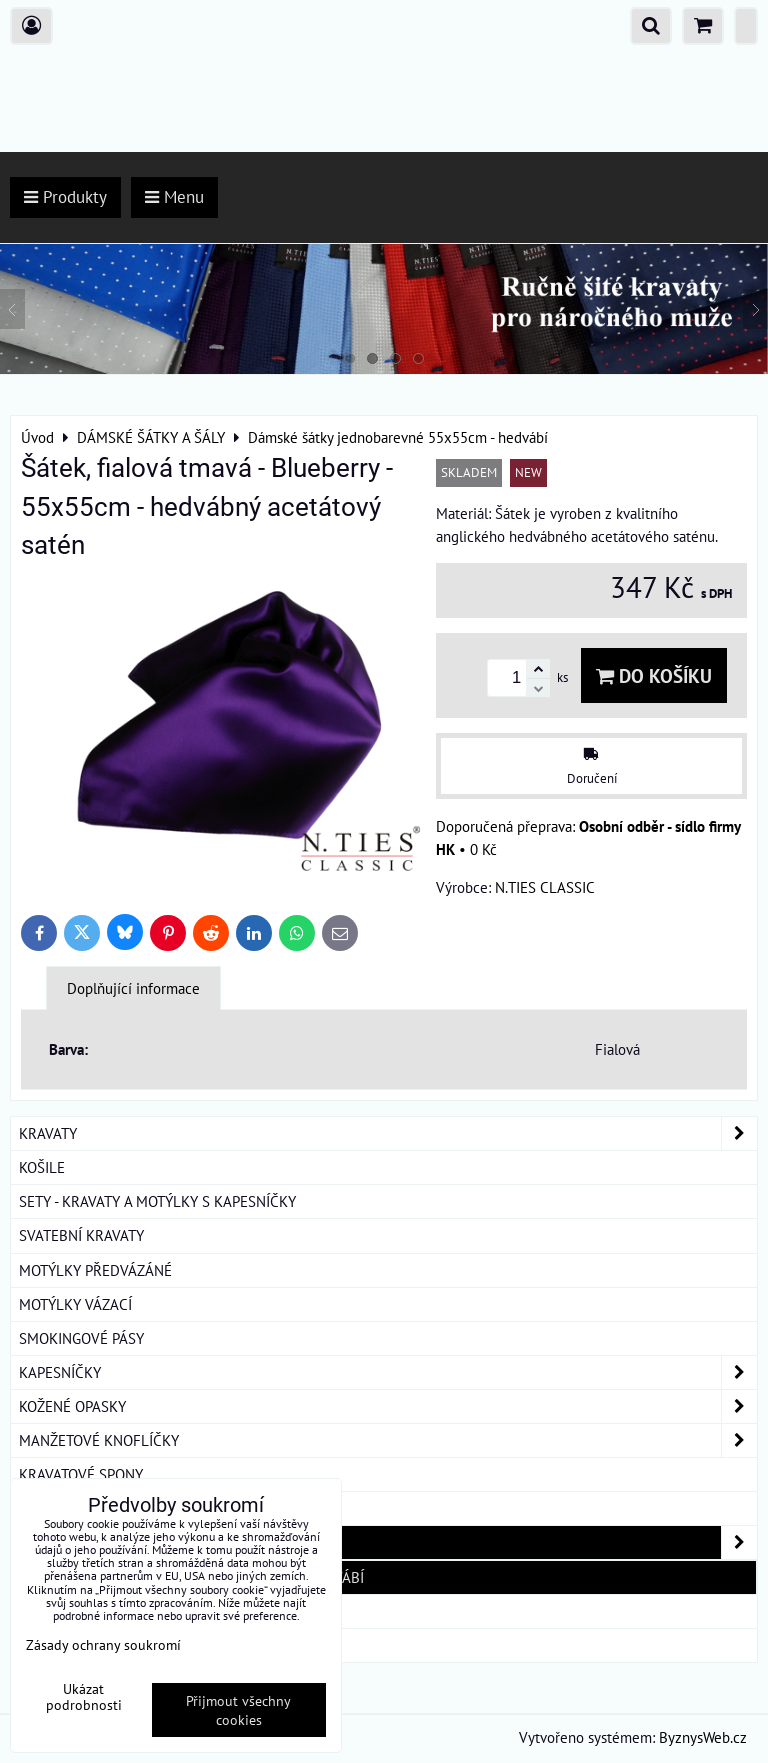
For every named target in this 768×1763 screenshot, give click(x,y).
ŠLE (31, 1508)
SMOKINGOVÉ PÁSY (81, 1338)
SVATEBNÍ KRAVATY (81, 1235)
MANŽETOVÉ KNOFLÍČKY (388, 1440)
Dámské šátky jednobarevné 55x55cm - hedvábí (192, 1577)
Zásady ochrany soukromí (103, 1644)
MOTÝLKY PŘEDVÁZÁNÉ (95, 1270)
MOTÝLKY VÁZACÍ (75, 1304)
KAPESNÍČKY (388, 1372)
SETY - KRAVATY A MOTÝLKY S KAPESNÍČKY (157, 1201)
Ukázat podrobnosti (84, 1697)
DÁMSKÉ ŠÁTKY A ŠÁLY (388, 1542)
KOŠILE (42, 1167)
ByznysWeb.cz (703, 1737)
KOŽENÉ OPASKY (388, 1406)
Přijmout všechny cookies (238, 1710)
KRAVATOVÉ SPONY (81, 1474)
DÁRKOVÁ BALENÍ (76, 1611)
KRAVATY (388, 1133)
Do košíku (654, 675)
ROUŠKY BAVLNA (74, 1645)
